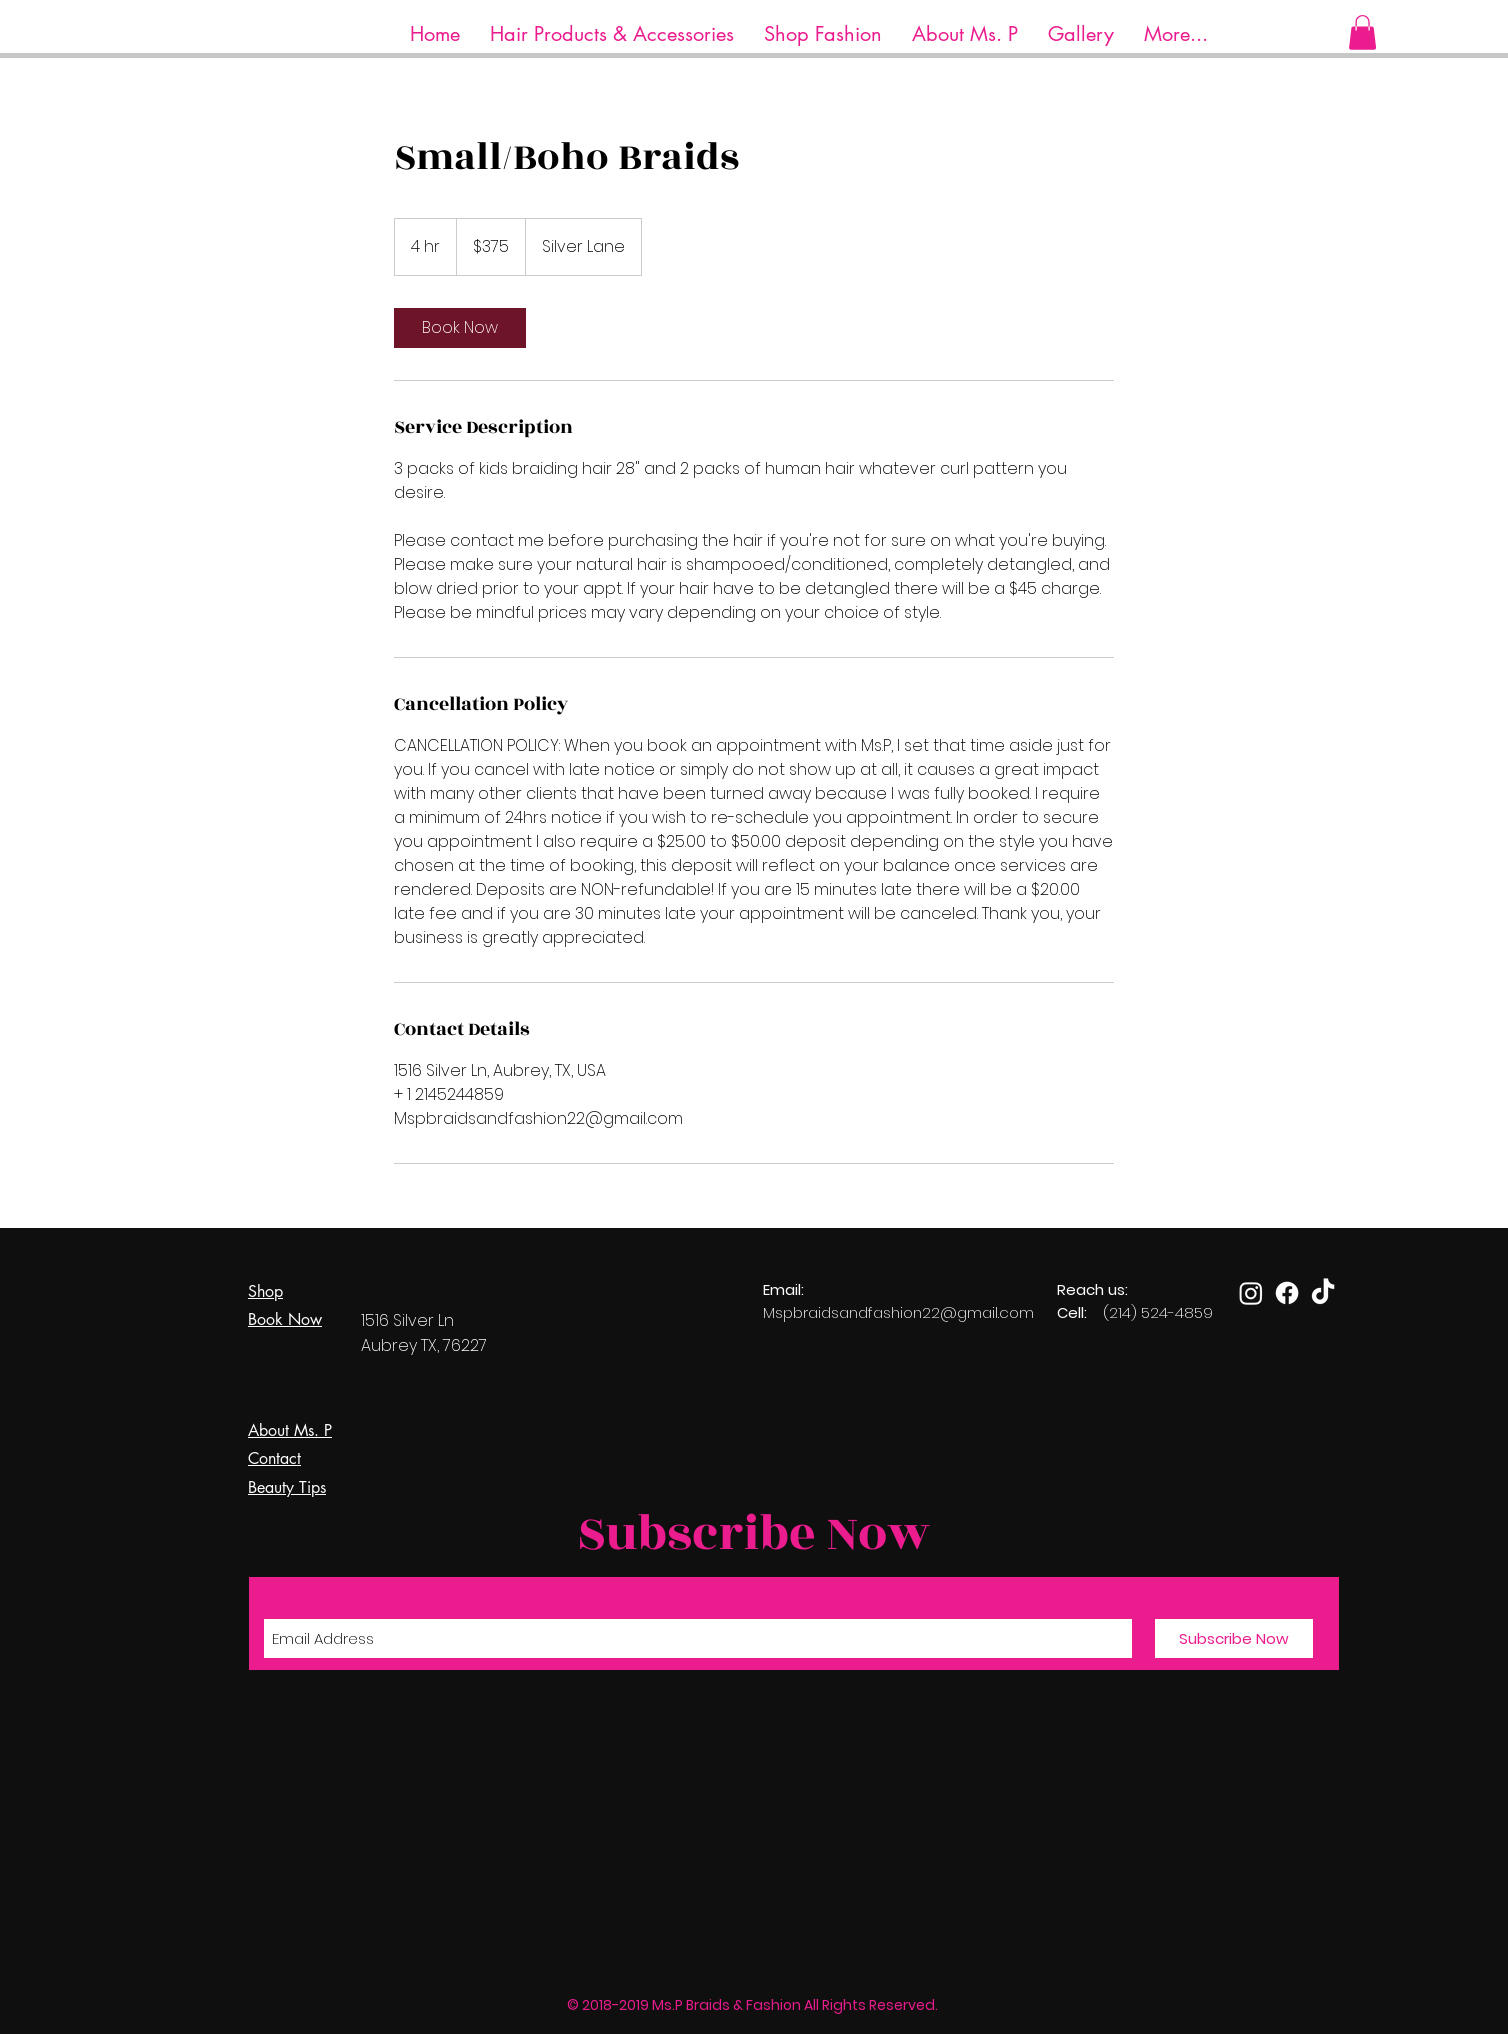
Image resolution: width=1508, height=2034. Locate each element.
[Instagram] (1251, 1293)
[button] (612, 34)
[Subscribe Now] (1234, 1638)
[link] (460, 328)
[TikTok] (1323, 1293)
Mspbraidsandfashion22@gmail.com (898, 1312)
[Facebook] (1287, 1293)
